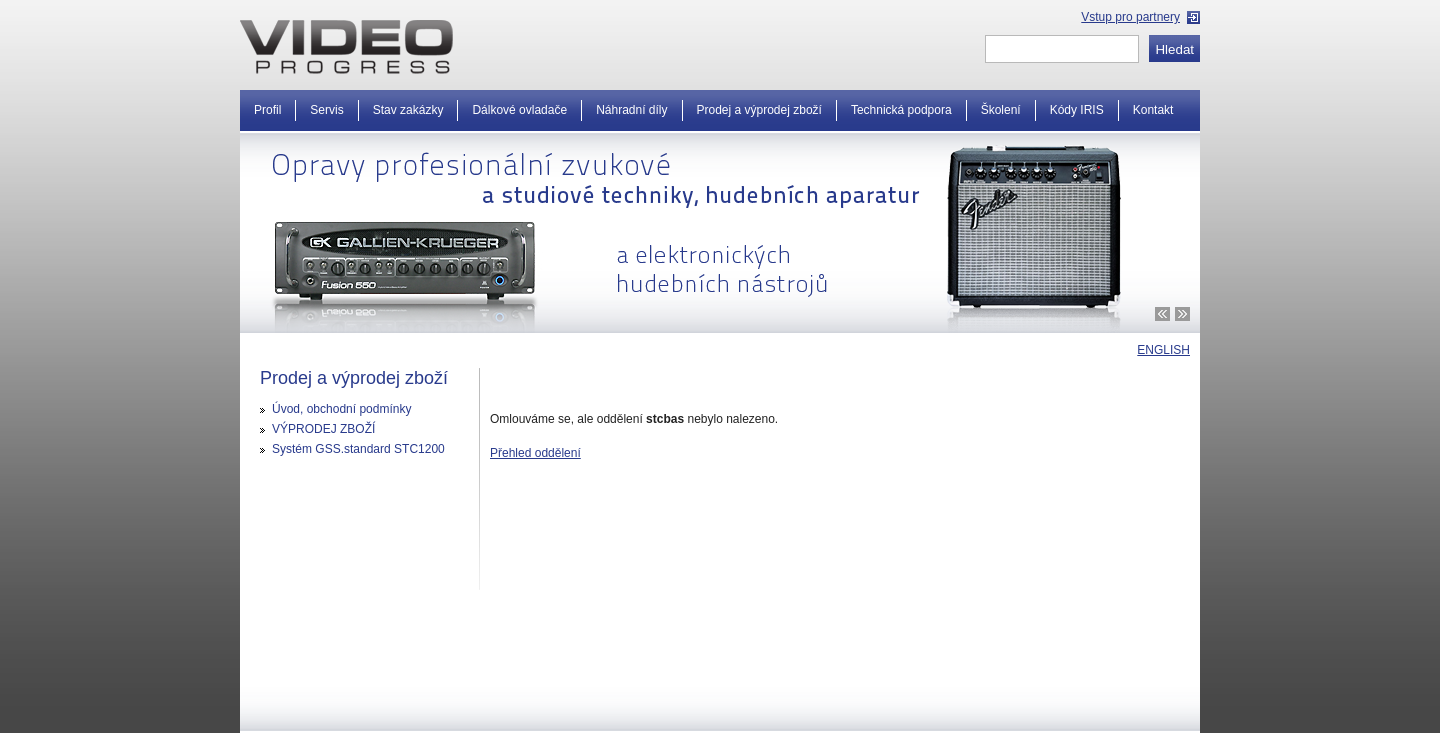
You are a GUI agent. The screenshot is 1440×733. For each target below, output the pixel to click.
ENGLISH (1163, 350)
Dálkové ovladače (519, 110)
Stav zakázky (408, 110)
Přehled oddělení (535, 453)
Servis (326, 110)
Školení (1001, 110)
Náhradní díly (631, 110)
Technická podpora (901, 110)
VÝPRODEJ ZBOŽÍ (323, 429)
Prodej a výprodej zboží (759, 110)
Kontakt (1153, 110)
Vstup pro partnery (1130, 17)
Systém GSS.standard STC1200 (358, 449)
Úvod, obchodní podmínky (341, 409)
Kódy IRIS (1077, 110)
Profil (267, 110)
